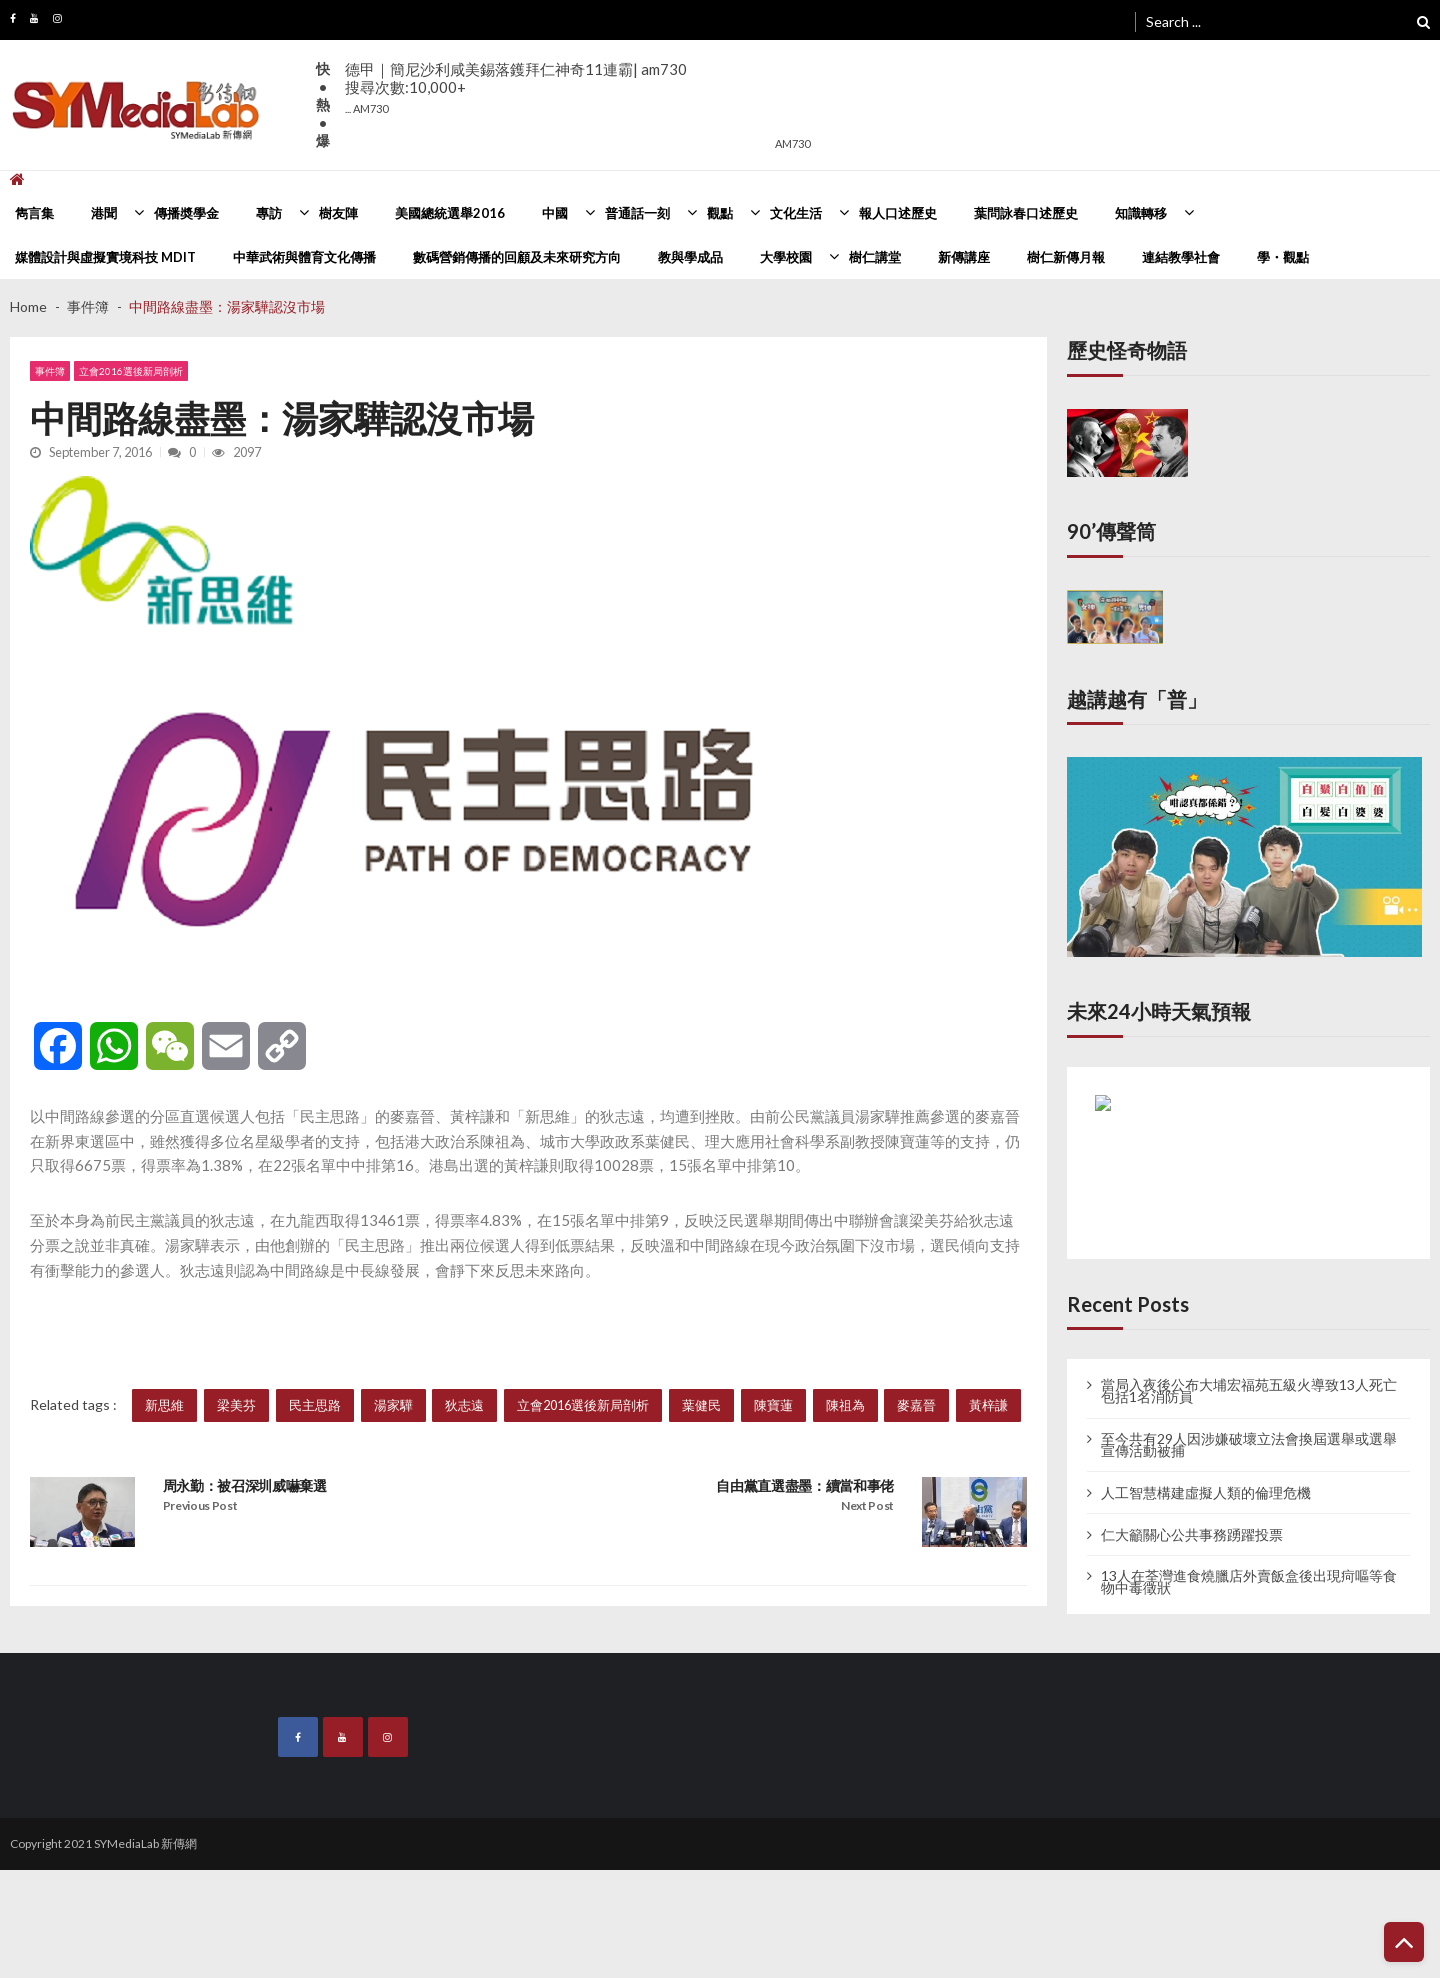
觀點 (720, 213)
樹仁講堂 (875, 257)
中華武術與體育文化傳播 (304, 257)
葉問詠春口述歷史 (1026, 213)
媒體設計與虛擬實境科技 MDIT (105, 257)
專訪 (269, 213)
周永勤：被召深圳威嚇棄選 (245, 1485)
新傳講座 (964, 257)
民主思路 (315, 1405)
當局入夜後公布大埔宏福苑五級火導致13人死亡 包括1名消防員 (1249, 1391)
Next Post (867, 1505)
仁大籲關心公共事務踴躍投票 (1192, 1535)
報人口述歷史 (898, 213)
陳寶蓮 (773, 1405)
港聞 (104, 213)
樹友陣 (338, 213)
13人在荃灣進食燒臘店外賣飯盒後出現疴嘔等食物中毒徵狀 (1249, 1582)
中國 (555, 213)
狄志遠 (464, 1405)
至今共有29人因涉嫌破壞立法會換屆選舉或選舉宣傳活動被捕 (1249, 1445)
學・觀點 (1283, 257)
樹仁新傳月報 (1066, 257)
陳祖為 (845, 1405)
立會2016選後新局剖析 (131, 371)
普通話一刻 (637, 213)
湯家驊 (393, 1405)
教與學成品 (690, 257)
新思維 (164, 1405)
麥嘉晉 (916, 1405)
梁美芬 (236, 1405)
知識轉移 (1141, 213)
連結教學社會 (1181, 257)
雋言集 (34, 213)
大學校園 (786, 257)
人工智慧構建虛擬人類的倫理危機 (1206, 1493)
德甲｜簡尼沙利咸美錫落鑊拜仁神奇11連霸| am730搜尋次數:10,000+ (516, 87)
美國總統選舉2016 (450, 213)
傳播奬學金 (186, 213)
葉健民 (701, 1405)
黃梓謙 (988, 1405)
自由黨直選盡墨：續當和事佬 (805, 1485)
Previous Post (200, 1505)
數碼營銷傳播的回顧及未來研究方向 (517, 257)
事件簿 (50, 371)
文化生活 (796, 213)
